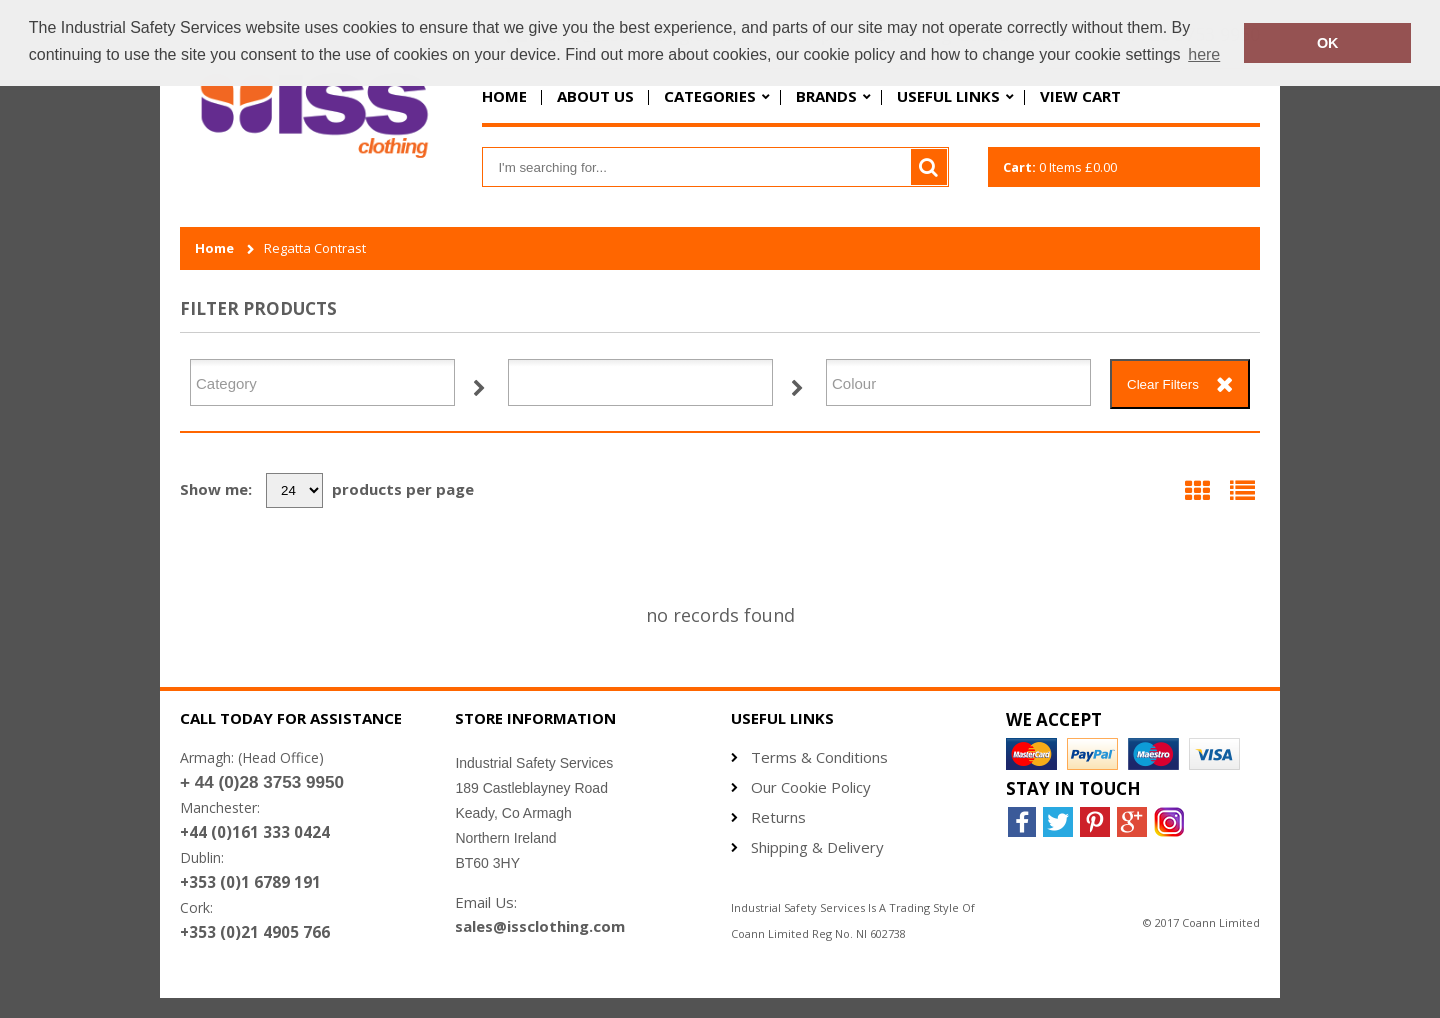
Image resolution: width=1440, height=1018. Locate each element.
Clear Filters (1163, 384)
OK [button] (1328, 43)
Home (504, 96)
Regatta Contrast (315, 248)
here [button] (1204, 54)
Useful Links (948, 96)
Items (1060, 167)
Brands (826, 96)
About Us (595, 96)
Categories (710, 96)
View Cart (1080, 96)
